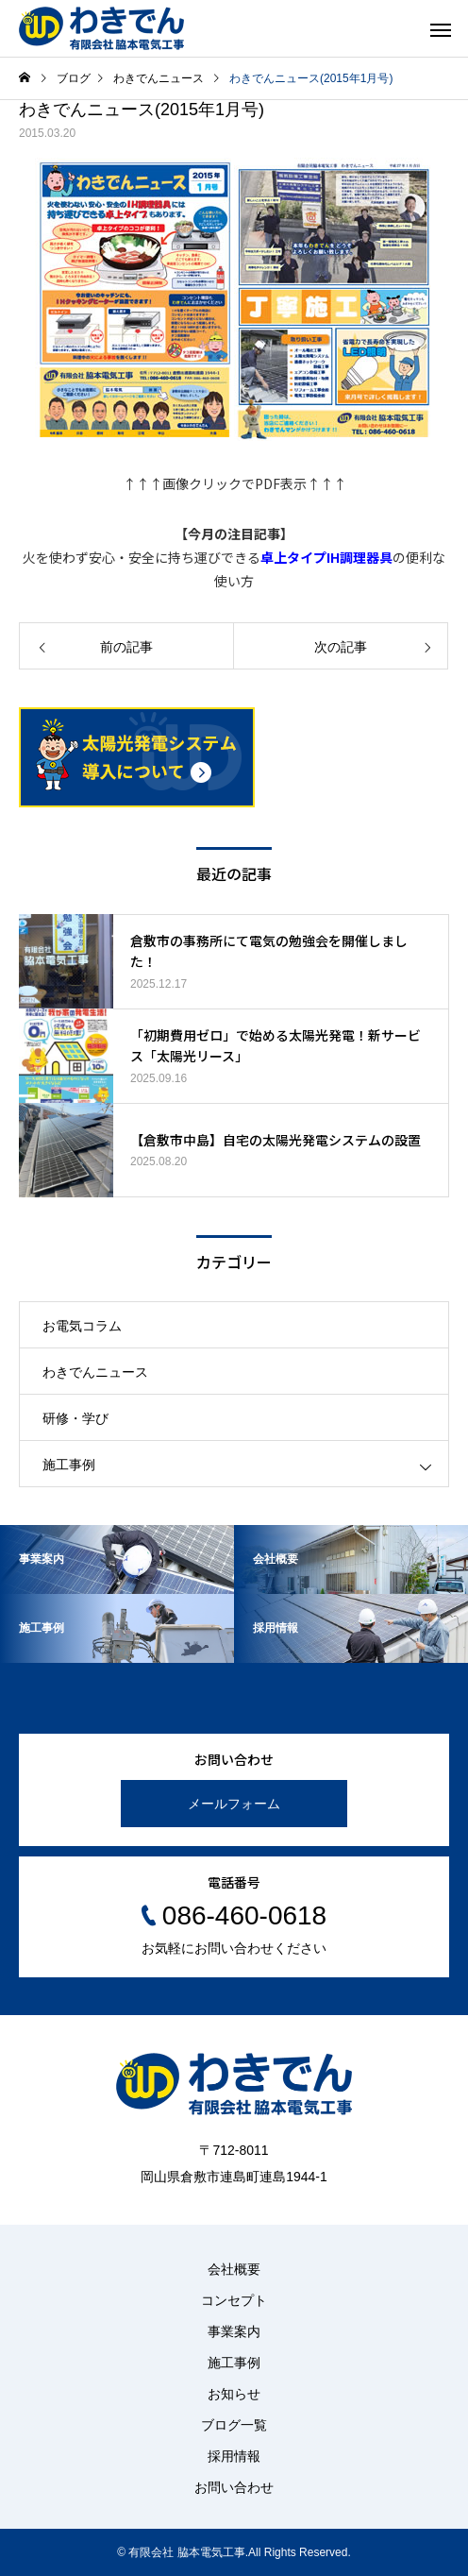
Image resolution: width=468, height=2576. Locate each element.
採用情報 (234, 2456)
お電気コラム (82, 1325)
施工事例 (68, 1464)
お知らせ (234, 2393)
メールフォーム (234, 1803)
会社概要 (234, 2269)
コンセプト (234, 2300)
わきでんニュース (95, 1372)
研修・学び (75, 1418)
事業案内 (234, 2331)
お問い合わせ (234, 2487)
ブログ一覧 (234, 2424)
